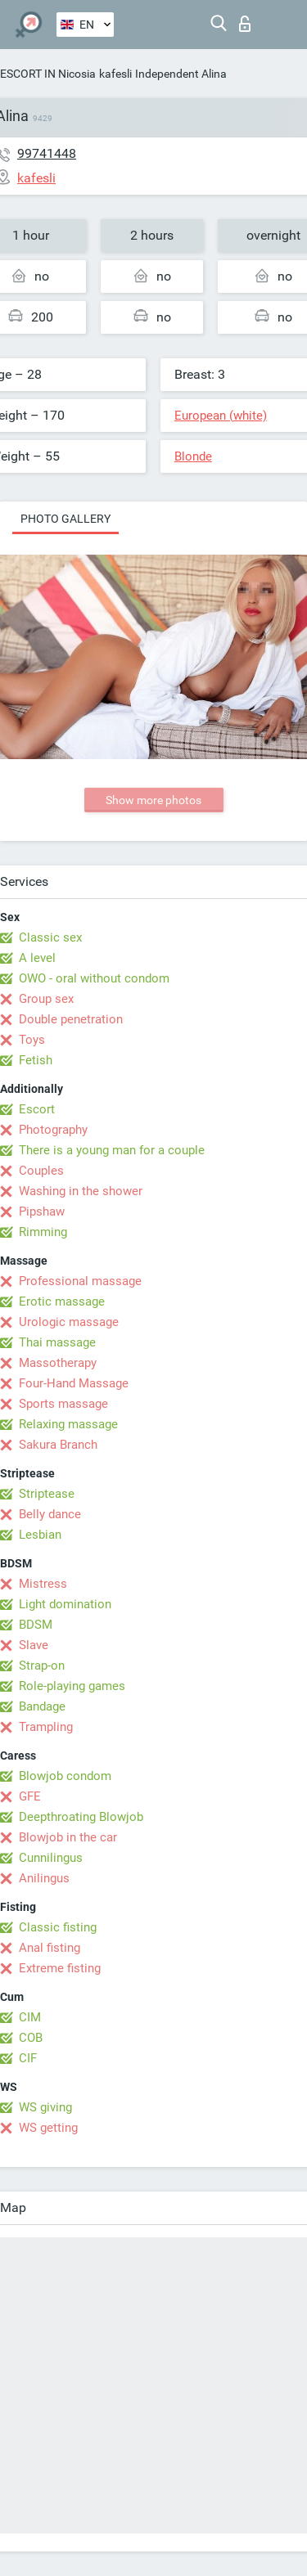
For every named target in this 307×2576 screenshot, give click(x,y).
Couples (41, 1170)
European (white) (220, 415)
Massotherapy (58, 1362)
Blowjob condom (65, 1776)
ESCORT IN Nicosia (48, 73)
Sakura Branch (58, 1444)
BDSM (35, 1624)
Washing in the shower (80, 1191)
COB (31, 2037)
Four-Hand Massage (74, 1383)
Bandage (42, 1706)
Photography (53, 1129)
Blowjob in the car (68, 1837)
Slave (33, 1645)
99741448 (46, 153)
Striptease (46, 1493)
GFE (30, 1796)
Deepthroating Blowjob (81, 1816)
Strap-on (42, 1665)
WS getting (48, 2127)
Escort (37, 1109)
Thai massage (57, 1342)
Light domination (65, 1604)
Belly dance (50, 1514)
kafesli (115, 73)
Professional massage (80, 1281)
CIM (30, 2017)
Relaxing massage (68, 1424)
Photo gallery (65, 518)
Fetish (35, 1060)
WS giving (45, 2107)
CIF (28, 2058)
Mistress (43, 1583)
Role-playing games (72, 1686)
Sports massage (63, 1403)
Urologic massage (69, 1322)
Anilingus (44, 1878)
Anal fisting (49, 1947)
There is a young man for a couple (112, 1150)
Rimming (43, 1232)
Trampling (46, 1727)
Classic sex (50, 937)
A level (37, 958)
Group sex (46, 998)
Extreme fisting (60, 1968)
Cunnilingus (51, 1857)
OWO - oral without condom (94, 978)
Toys (32, 1039)
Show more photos (153, 800)
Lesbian (40, 1534)
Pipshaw (42, 1211)
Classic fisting (58, 1927)
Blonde (193, 456)
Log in (245, 24)
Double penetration (71, 1019)
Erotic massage (62, 1301)
